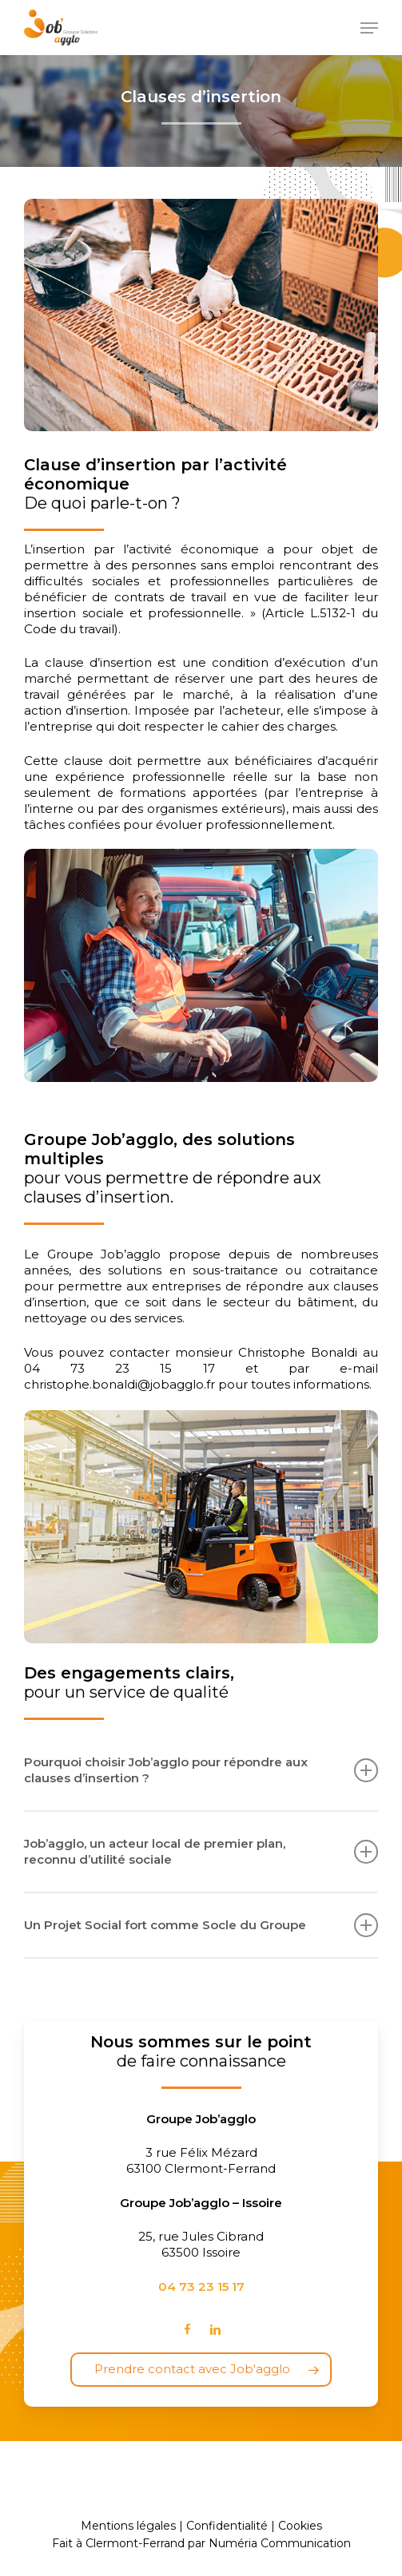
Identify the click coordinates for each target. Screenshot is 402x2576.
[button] (369, 28)
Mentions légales (128, 2526)
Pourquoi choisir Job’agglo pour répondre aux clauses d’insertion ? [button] (201, 1769)
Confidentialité (227, 2526)
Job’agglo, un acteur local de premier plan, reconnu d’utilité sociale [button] (201, 1851)
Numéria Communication (280, 2543)
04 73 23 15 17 (201, 2286)
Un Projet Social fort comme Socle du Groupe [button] (201, 1925)
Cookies (300, 2526)
